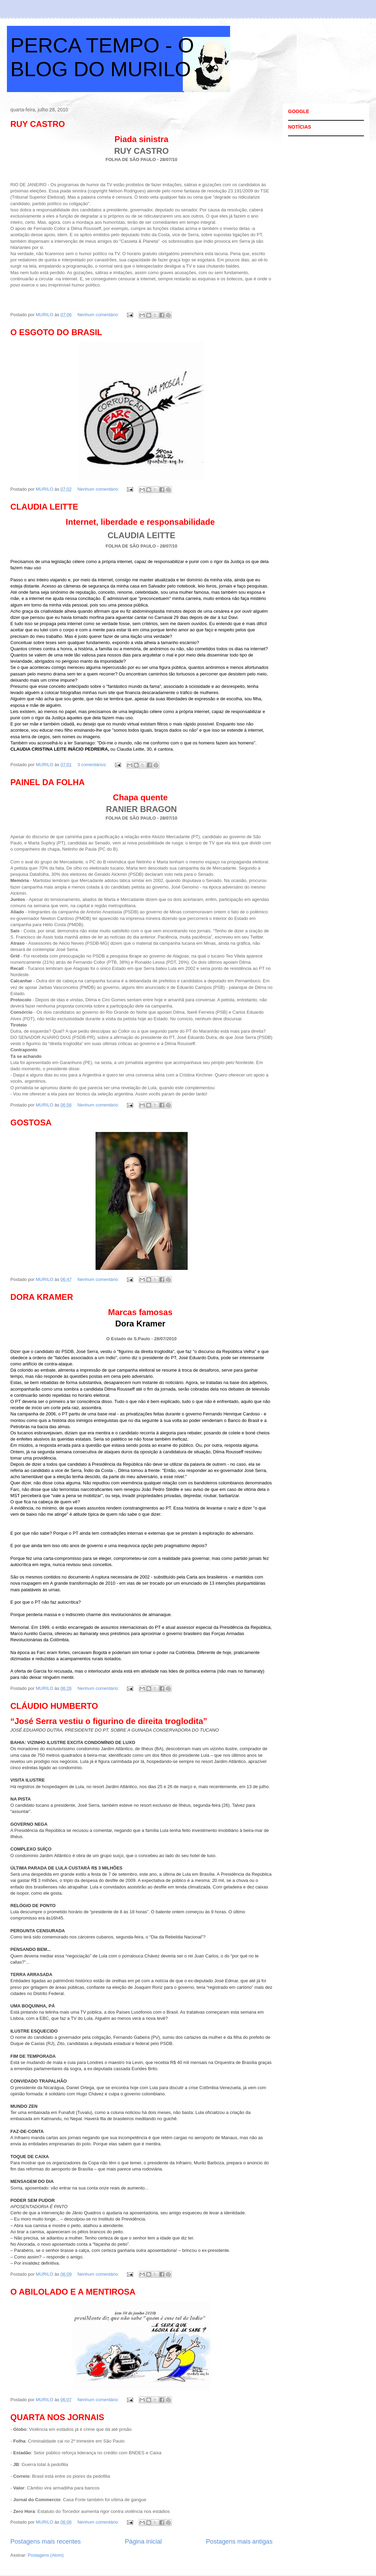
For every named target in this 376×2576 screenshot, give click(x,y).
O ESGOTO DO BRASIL (56, 332)
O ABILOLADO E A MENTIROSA (73, 2291)
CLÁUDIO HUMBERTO (54, 1706)
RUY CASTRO (37, 124)
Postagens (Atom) (46, 2555)
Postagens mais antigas (239, 2541)
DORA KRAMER (41, 1297)
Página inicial (143, 2541)
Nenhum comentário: (98, 314)
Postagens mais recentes (45, 2541)
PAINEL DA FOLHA (47, 782)
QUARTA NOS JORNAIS (57, 2417)
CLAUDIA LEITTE (44, 506)
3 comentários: (92, 764)
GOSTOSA (31, 1122)
